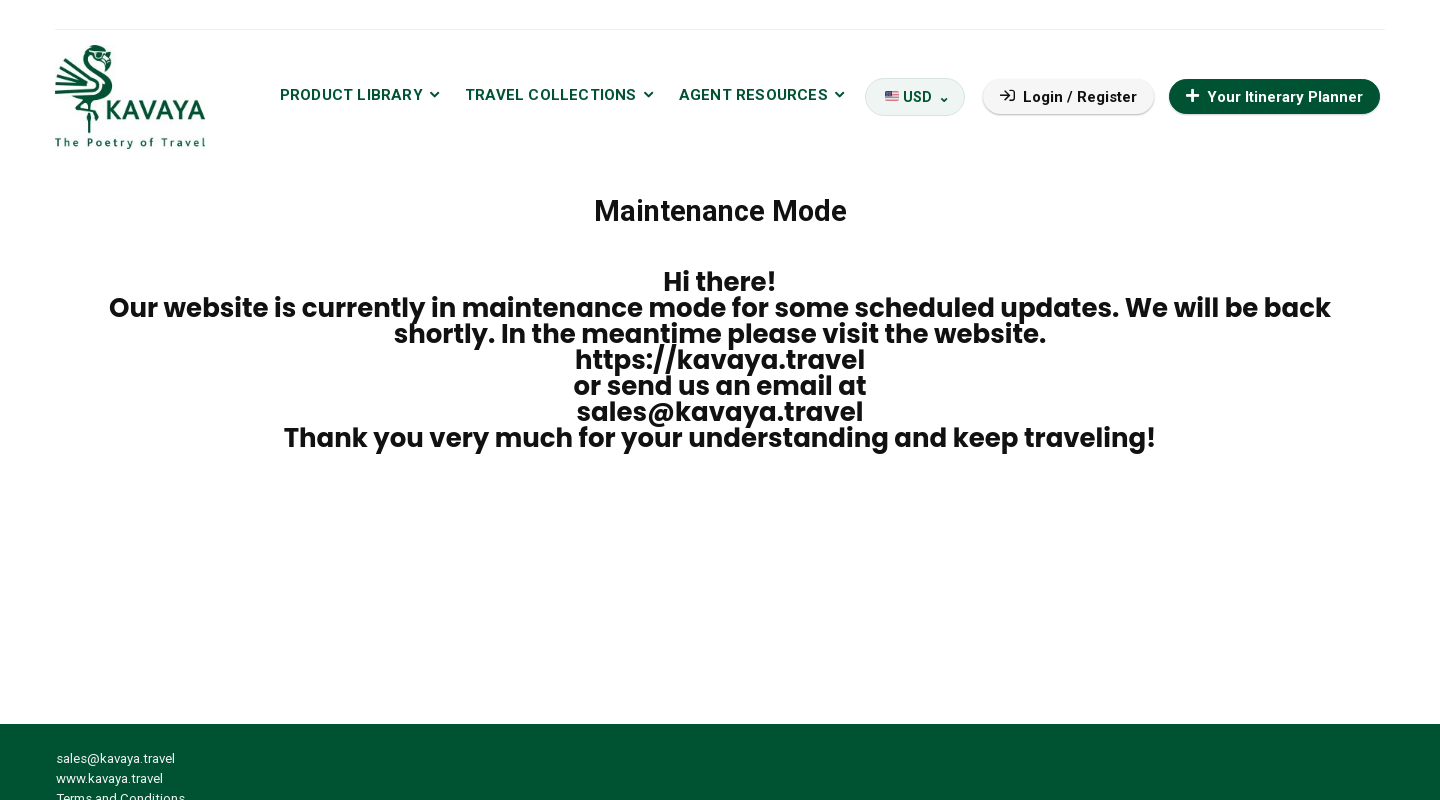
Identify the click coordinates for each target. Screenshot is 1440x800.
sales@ (626, 412)
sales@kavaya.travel (115, 758)
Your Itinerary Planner (1274, 97)
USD (908, 97)
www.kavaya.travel (109, 778)
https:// (626, 360)
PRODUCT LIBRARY (351, 95)
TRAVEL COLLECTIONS (551, 95)
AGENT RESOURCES (753, 95)
